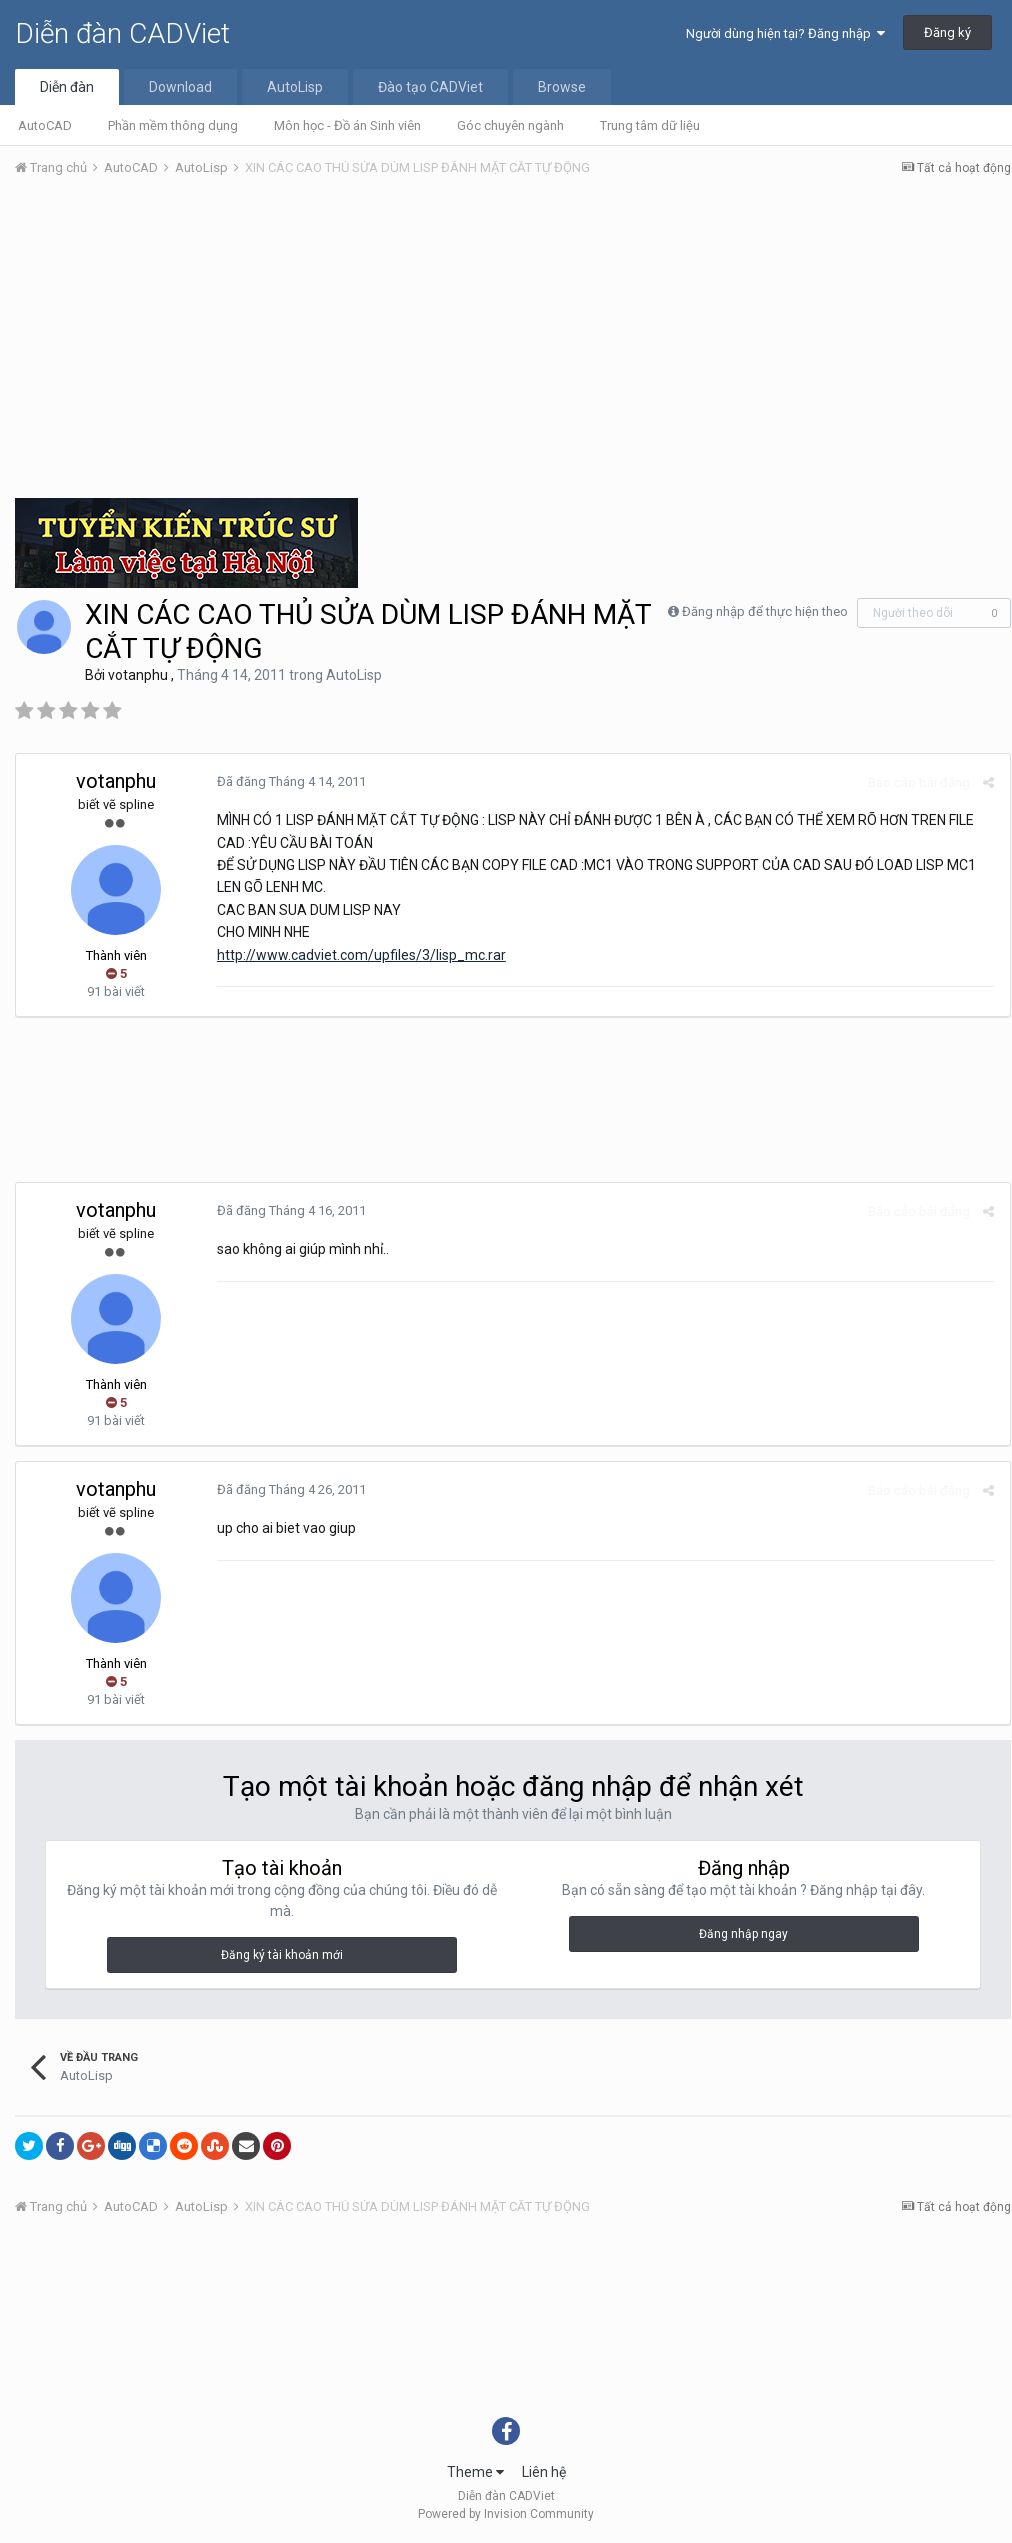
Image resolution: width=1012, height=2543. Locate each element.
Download (180, 87)
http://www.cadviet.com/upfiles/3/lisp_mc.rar (360, 955)
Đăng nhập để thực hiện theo (765, 611)
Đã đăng (290, 781)
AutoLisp (295, 87)
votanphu (138, 675)
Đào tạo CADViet (430, 87)
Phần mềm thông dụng (173, 125)
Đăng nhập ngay (743, 1934)
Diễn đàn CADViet (122, 33)
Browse (562, 87)
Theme (475, 2472)
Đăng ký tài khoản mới (282, 1955)
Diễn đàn (67, 87)
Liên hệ (544, 2472)
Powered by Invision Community (506, 2514)
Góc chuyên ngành (510, 125)
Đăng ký (947, 32)
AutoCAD (45, 125)
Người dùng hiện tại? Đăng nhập (785, 33)
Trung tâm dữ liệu (650, 125)
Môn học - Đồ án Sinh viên (347, 125)
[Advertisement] (513, 343)
